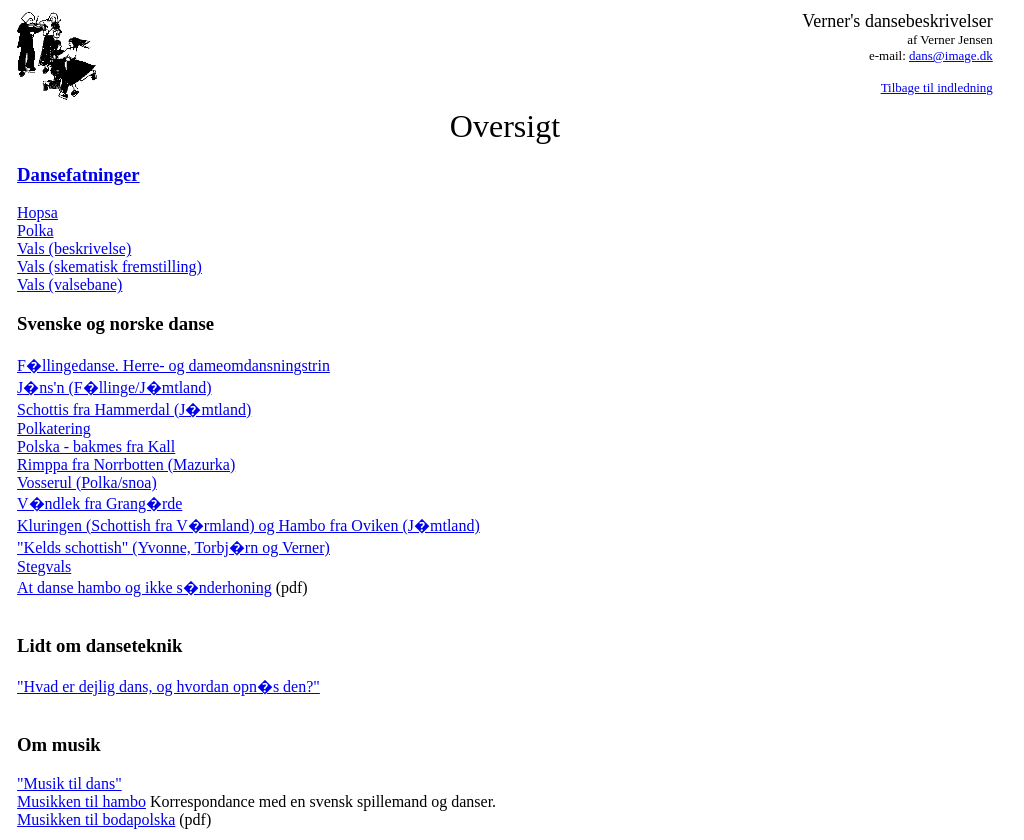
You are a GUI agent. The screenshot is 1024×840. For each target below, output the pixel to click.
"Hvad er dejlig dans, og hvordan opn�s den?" (168, 686)
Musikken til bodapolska (96, 819)
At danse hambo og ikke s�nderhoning (144, 587)
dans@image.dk (951, 55)
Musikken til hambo (81, 801)
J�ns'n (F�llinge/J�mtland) (114, 387)
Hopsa (37, 212)
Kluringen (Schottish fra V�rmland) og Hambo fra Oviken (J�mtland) (248, 525)
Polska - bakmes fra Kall (96, 446)
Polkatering (54, 428)
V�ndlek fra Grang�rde (99, 503)
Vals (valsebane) (69, 284)
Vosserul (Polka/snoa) (87, 482)
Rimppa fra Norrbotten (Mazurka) (126, 464)
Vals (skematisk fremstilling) (109, 266)
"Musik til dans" (69, 783)
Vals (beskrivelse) (74, 248)
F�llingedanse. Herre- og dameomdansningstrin (173, 365)
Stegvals (44, 566)
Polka (35, 230)
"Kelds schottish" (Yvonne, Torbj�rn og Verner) (173, 547)
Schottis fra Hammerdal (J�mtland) (134, 409)
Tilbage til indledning (937, 87)
